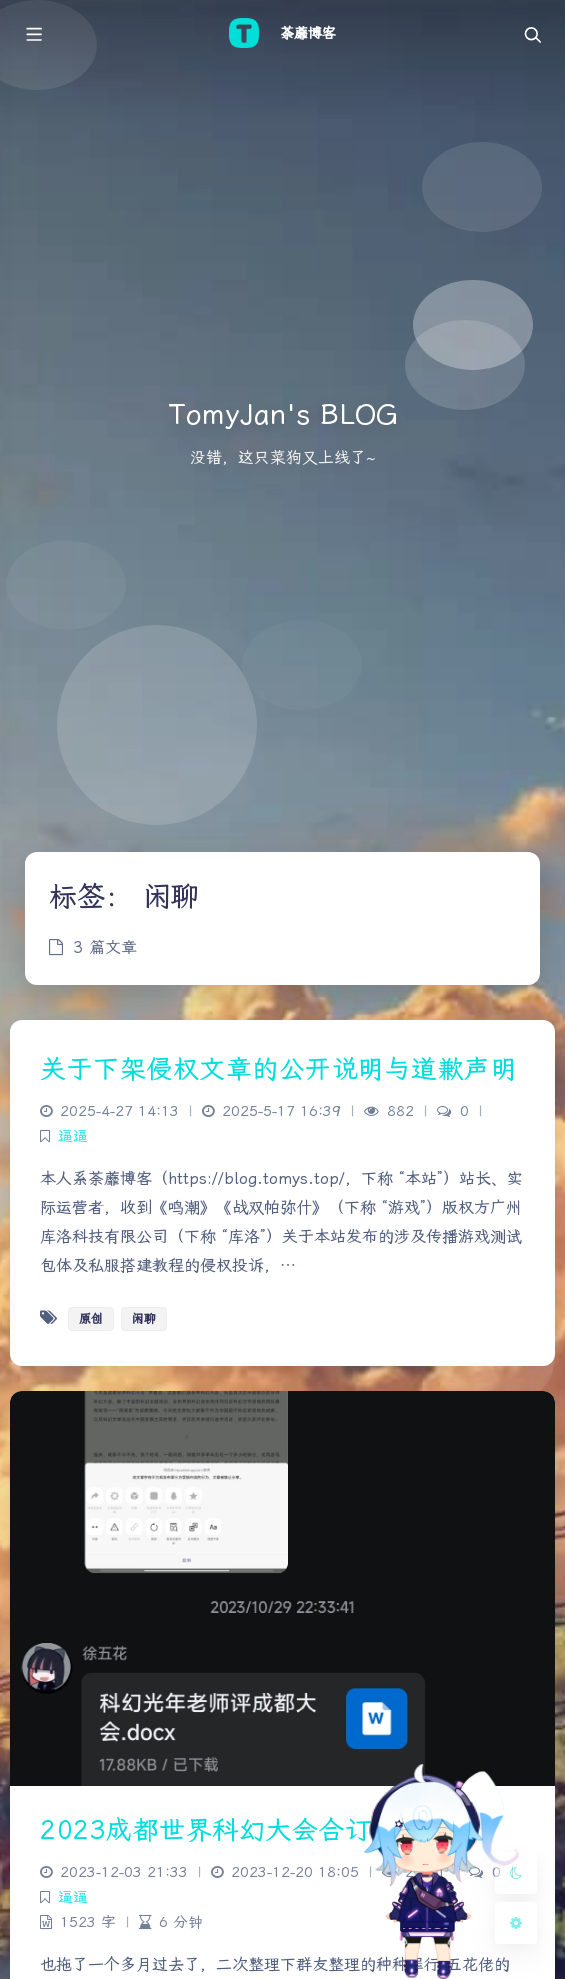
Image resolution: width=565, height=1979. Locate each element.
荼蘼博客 (308, 33)
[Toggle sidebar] (33, 33)
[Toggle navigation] (532, 33)
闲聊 (144, 1319)
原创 (91, 1319)
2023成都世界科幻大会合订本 (219, 1830)
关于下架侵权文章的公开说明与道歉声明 (278, 1069)
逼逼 (73, 1136)
